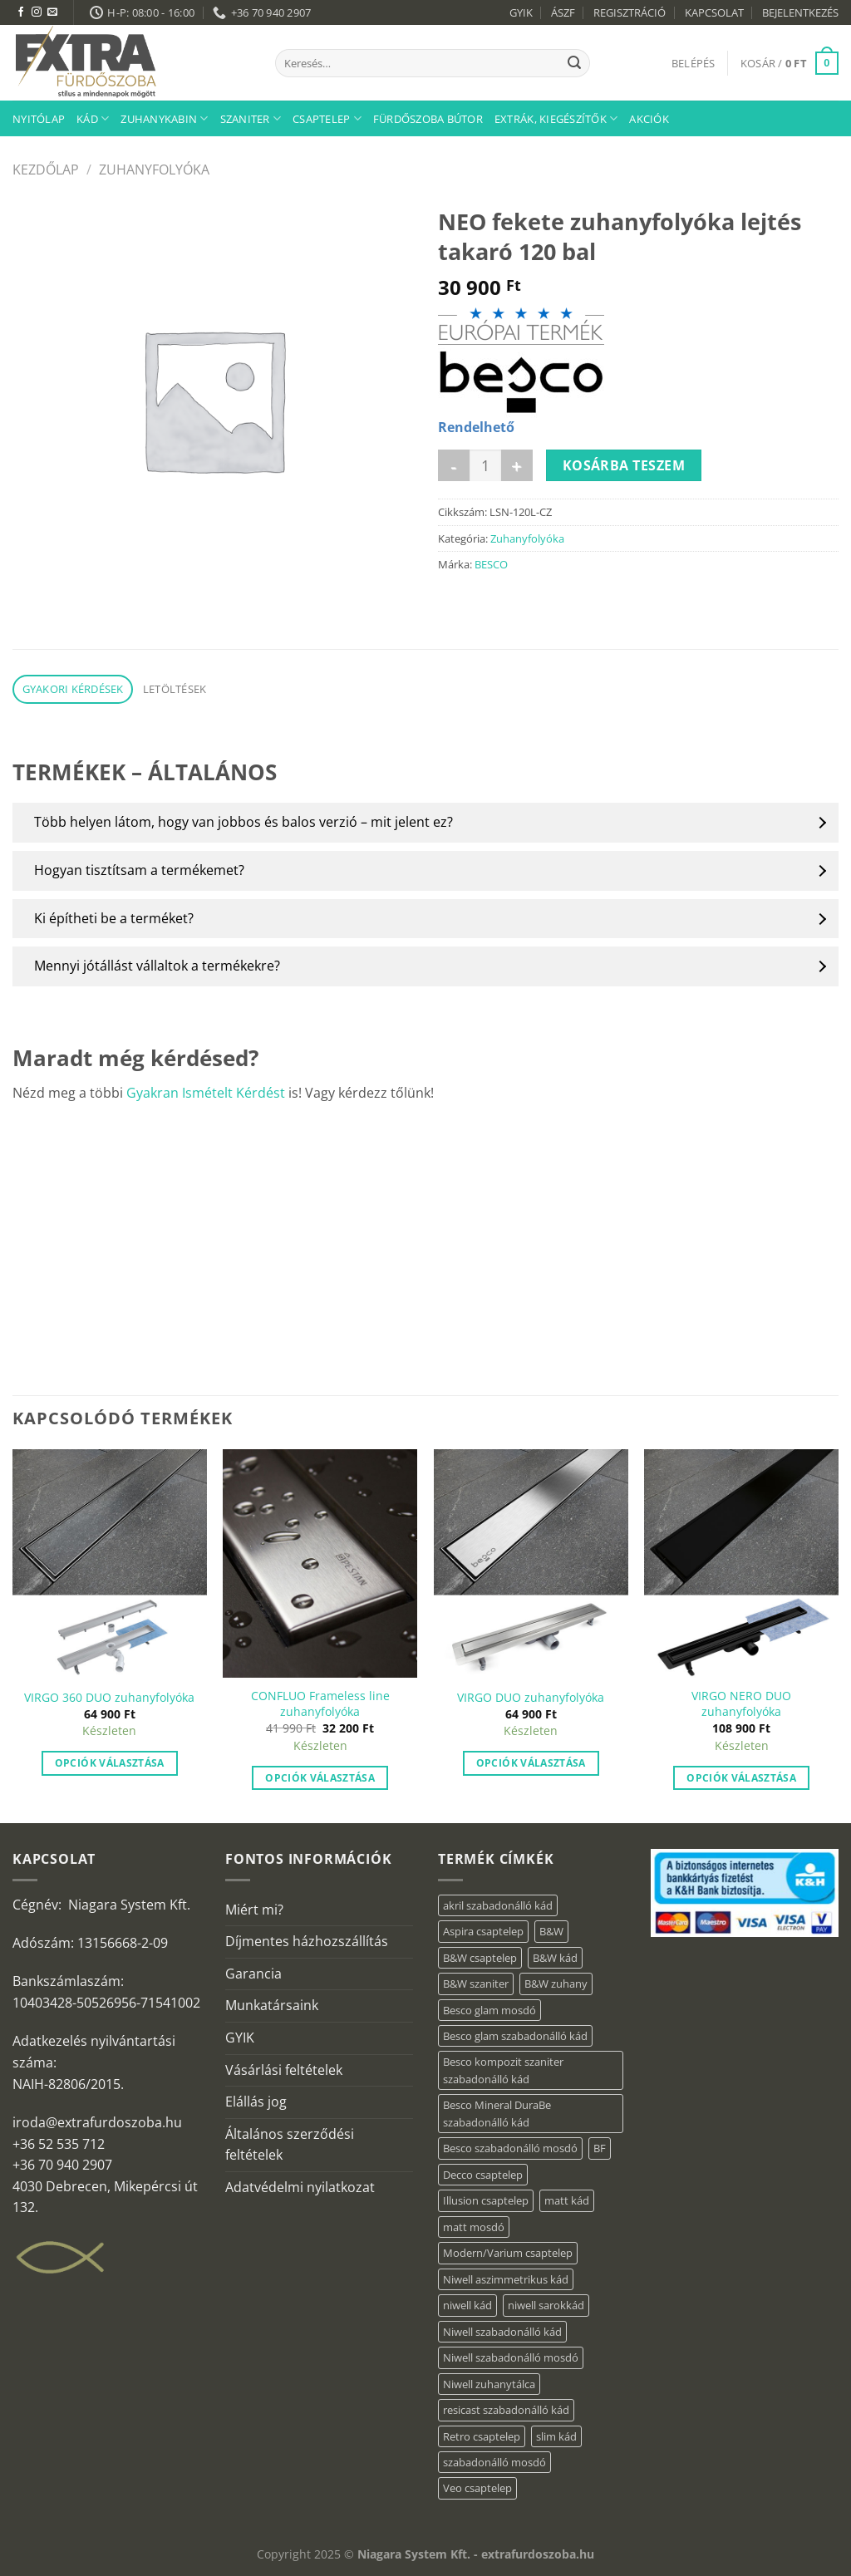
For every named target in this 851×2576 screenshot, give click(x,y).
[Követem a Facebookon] (21, 12)
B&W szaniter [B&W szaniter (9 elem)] (476, 1983)
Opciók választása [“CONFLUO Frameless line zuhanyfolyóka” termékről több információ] (320, 1778)
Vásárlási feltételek (283, 2070)
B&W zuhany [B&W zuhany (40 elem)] (556, 1983)
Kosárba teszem (624, 465)
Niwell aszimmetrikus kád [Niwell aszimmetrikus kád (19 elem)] (505, 2279)
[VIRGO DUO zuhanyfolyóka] (531, 1563)
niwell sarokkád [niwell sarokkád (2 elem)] (546, 2305)
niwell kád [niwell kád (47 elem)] (467, 2305)
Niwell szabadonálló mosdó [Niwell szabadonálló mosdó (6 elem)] (510, 2357)
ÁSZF (563, 12)
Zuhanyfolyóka (154, 169)
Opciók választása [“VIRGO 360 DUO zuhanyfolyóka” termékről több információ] (110, 1763)
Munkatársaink (271, 2005)
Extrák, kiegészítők (555, 118)
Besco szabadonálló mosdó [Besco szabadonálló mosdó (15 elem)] (510, 2148)
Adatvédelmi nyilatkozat (300, 2187)
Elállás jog (256, 2101)
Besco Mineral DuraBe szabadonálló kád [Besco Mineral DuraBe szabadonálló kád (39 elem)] (497, 2113)
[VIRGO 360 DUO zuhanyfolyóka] (109, 1563)
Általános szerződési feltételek (289, 2145)
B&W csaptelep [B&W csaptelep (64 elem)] (480, 1957)
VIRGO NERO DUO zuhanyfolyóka (741, 1704)
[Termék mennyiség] (485, 465)
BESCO (491, 564)
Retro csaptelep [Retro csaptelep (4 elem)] (481, 2436)
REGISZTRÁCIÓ (629, 12)
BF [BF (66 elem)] (599, 2148)
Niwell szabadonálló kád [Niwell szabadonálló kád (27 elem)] (502, 2331)
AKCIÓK (649, 118)
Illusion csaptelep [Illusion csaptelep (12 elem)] (486, 2200)
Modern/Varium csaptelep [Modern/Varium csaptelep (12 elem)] (508, 2252)
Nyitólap (38, 118)
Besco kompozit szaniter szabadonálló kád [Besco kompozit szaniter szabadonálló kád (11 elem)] (503, 2070)
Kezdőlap (45, 169)
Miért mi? (254, 1909)
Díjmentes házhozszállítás (306, 1941)
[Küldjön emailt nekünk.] (52, 12)
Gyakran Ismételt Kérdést (205, 1093)
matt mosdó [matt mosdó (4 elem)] (473, 2227)
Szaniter (251, 118)
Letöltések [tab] (175, 688)
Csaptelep (327, 118)
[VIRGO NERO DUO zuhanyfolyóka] (741, 1563)
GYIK (521, 12)
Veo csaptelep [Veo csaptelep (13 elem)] (477, 2487)
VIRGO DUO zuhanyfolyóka (530, 1697)
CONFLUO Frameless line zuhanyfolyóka (320, 1704)
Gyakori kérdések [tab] (73, 688)
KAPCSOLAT (714, 12)
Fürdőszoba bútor (428, 118)
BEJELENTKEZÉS (800, 12)
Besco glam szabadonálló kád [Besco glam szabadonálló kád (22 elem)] (515, 2035)
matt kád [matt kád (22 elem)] (566, 2200)
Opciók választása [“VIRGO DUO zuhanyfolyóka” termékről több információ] (531, 1763)
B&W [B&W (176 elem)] (551, 1931)
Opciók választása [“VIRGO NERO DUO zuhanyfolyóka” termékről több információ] (741, 1778)
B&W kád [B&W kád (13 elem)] (555, 1957)
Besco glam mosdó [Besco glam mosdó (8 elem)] (489, 2010)
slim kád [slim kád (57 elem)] (556, 2436)
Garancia (253, 1973)
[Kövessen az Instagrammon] (37, 12)
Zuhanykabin (164, 118)
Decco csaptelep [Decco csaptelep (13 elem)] (483, 2174)
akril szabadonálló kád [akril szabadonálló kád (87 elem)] (498, 1905)
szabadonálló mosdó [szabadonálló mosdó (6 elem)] (494, 2462)
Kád (92, 118)
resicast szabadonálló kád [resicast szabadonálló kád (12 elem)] (506, 2409)
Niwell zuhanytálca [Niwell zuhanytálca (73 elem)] (489, 2384)
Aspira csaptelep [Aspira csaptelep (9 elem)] (483, 1931)
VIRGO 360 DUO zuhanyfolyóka (109, 1697)
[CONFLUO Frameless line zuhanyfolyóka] (320, 1563)
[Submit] (574, 63)
